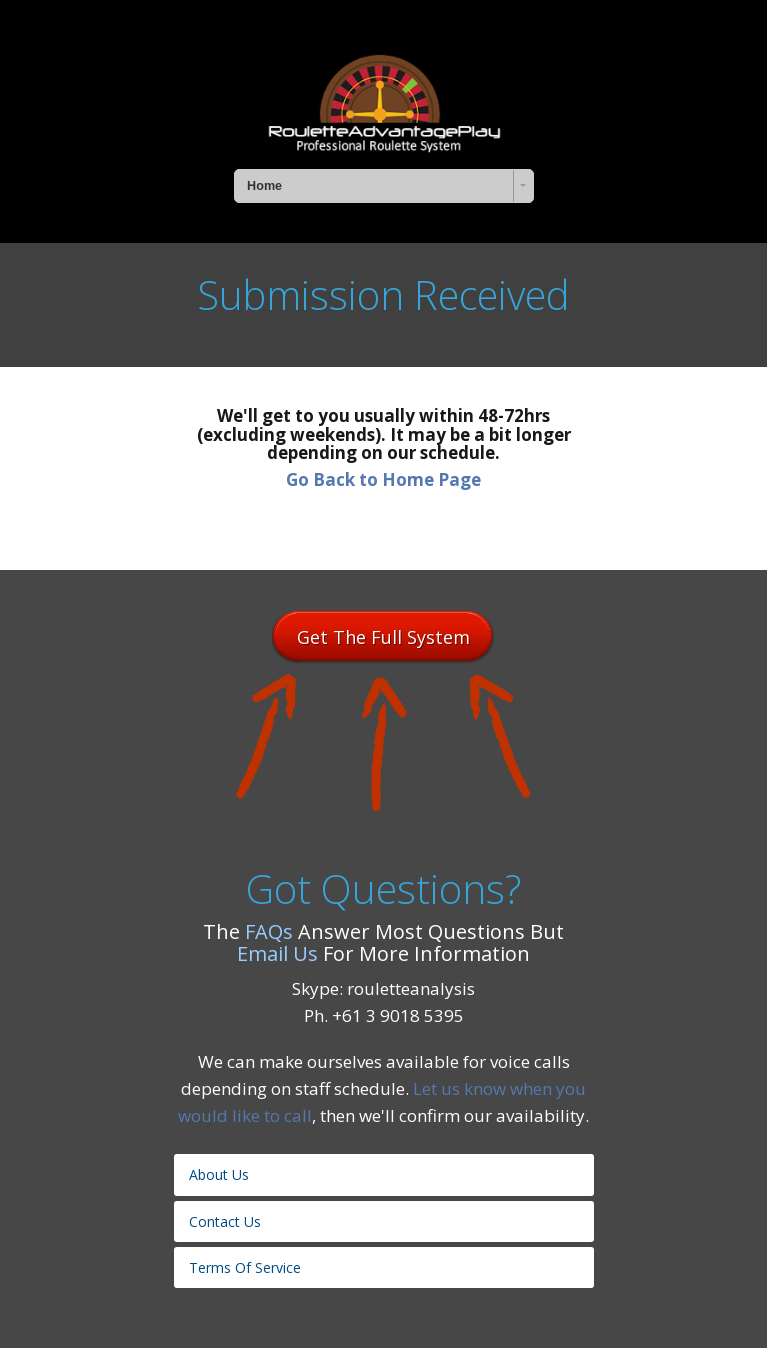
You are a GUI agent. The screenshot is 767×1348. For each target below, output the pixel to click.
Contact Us (225, 1221)
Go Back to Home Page (383, 479)
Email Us (277, 953)
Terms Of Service (245, 1267)
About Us (219, 1174)
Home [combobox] (264, 186)
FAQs (269, 931)
